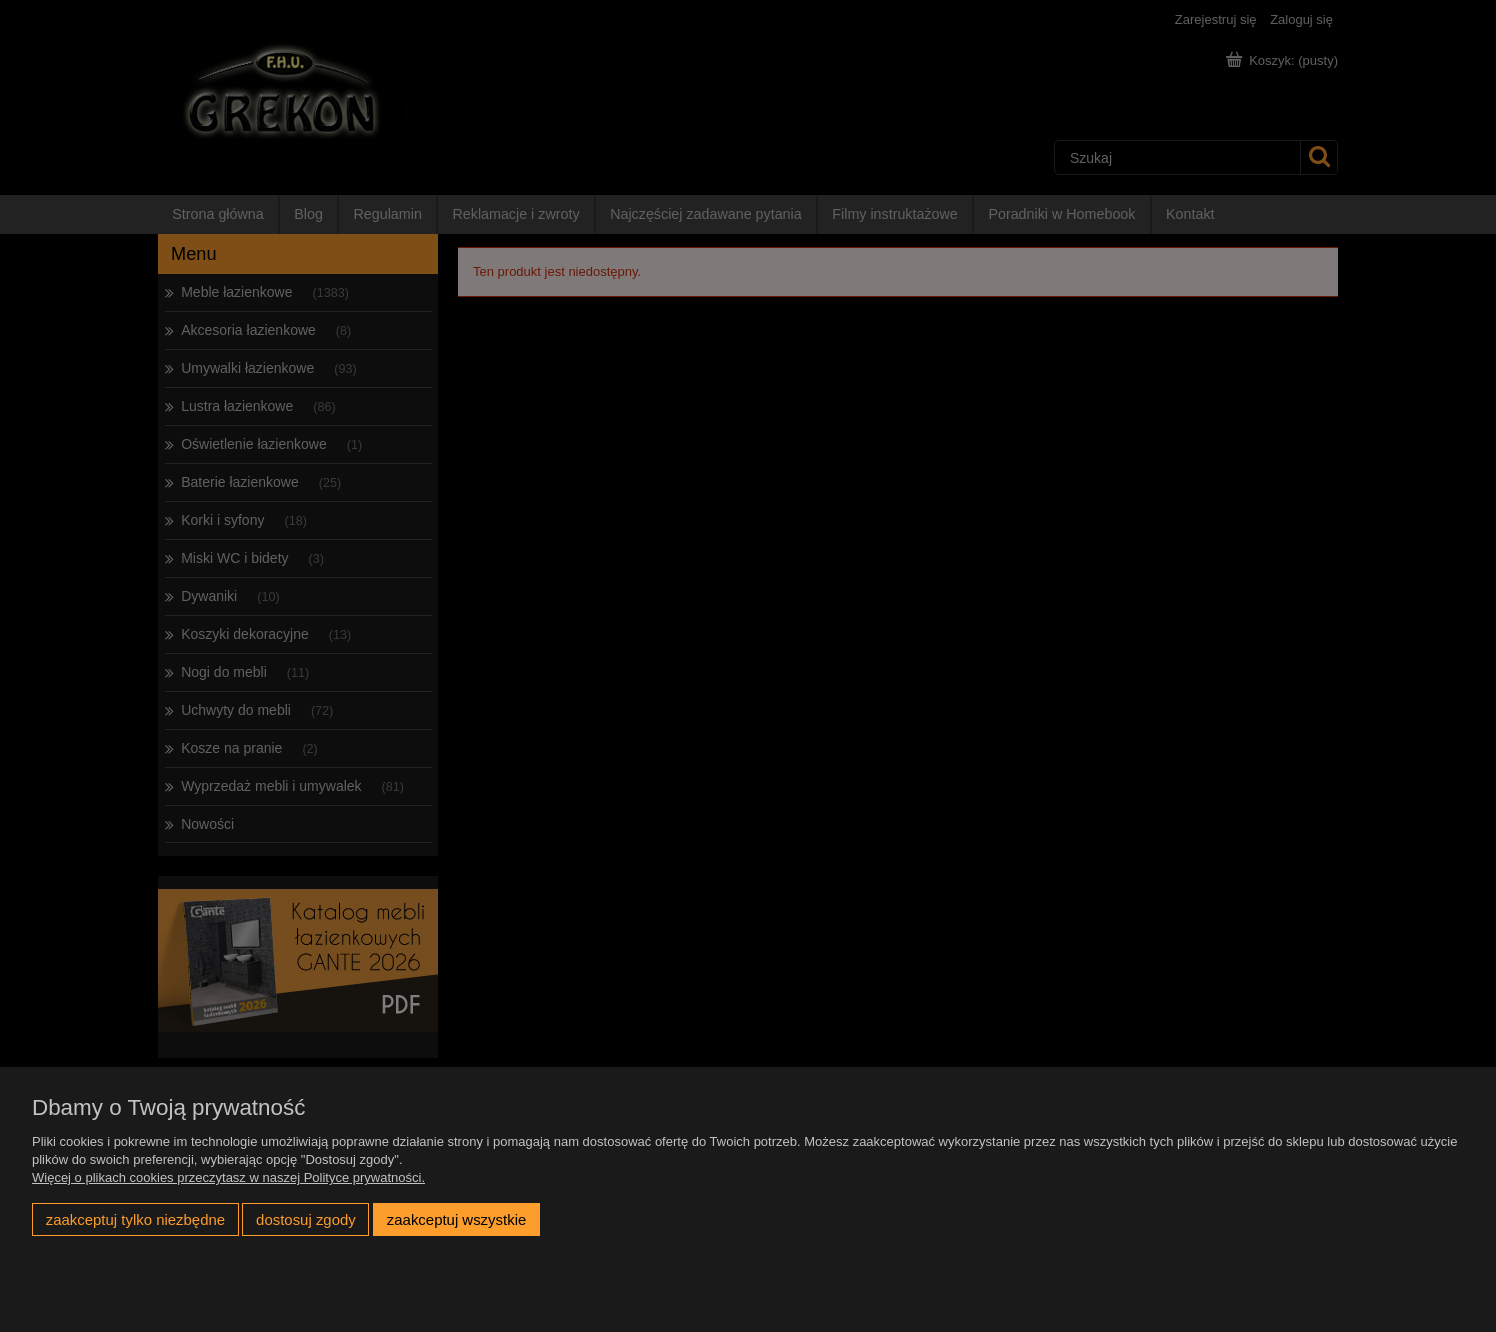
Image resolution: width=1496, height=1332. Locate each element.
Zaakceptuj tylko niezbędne (135, 1219)
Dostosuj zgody (306, 1219)
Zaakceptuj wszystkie (456, 1219)
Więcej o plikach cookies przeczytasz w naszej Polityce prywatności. (228, 1177)
